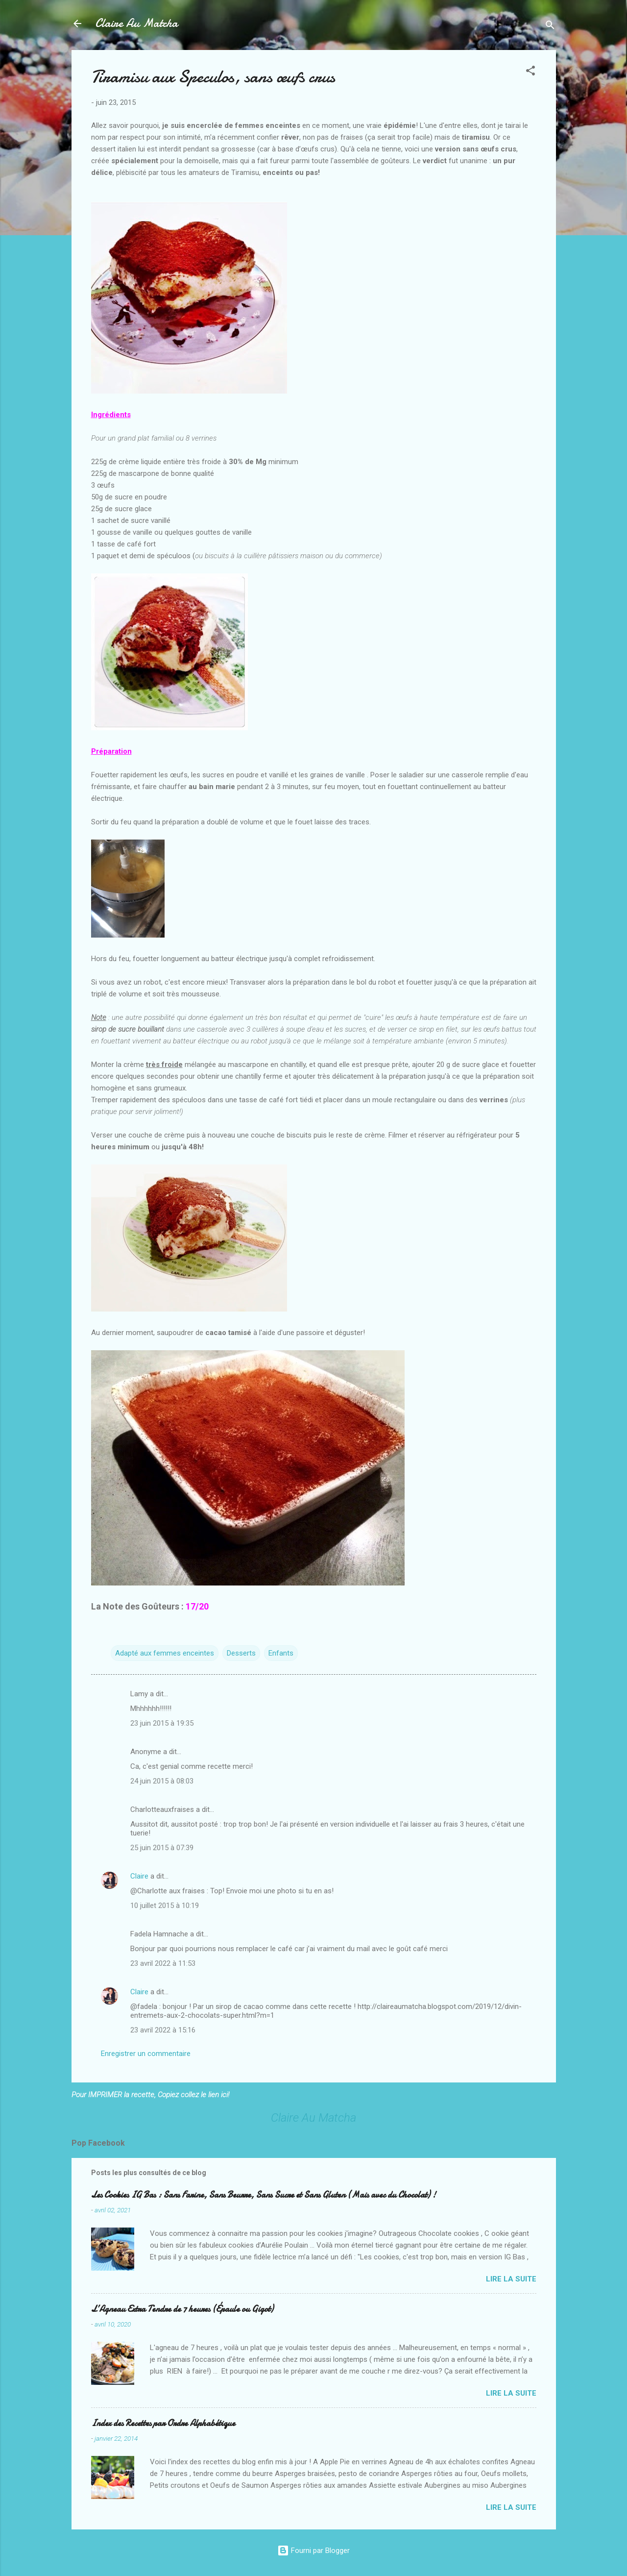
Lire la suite (511, 2279)
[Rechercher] (550, 27)
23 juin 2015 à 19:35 (161, 1723)
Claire (139, 1876)
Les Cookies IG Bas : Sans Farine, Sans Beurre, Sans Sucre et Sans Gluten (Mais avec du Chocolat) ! (263, 2195)
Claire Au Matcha (136, 23)
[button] (530, 72)
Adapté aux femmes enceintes (164, 1653)
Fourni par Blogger (313, 2550)
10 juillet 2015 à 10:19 (164, 1905)
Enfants (280, 1653)
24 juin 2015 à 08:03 (161, 1781)
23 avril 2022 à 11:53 (162, 1963)
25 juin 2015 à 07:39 (161, 1847)
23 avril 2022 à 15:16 (162, 2030)
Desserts (241, 1653)
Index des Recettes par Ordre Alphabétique (163, 2423)
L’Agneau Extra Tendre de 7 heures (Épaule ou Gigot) (182, 2309)
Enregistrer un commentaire (146, 2053)
